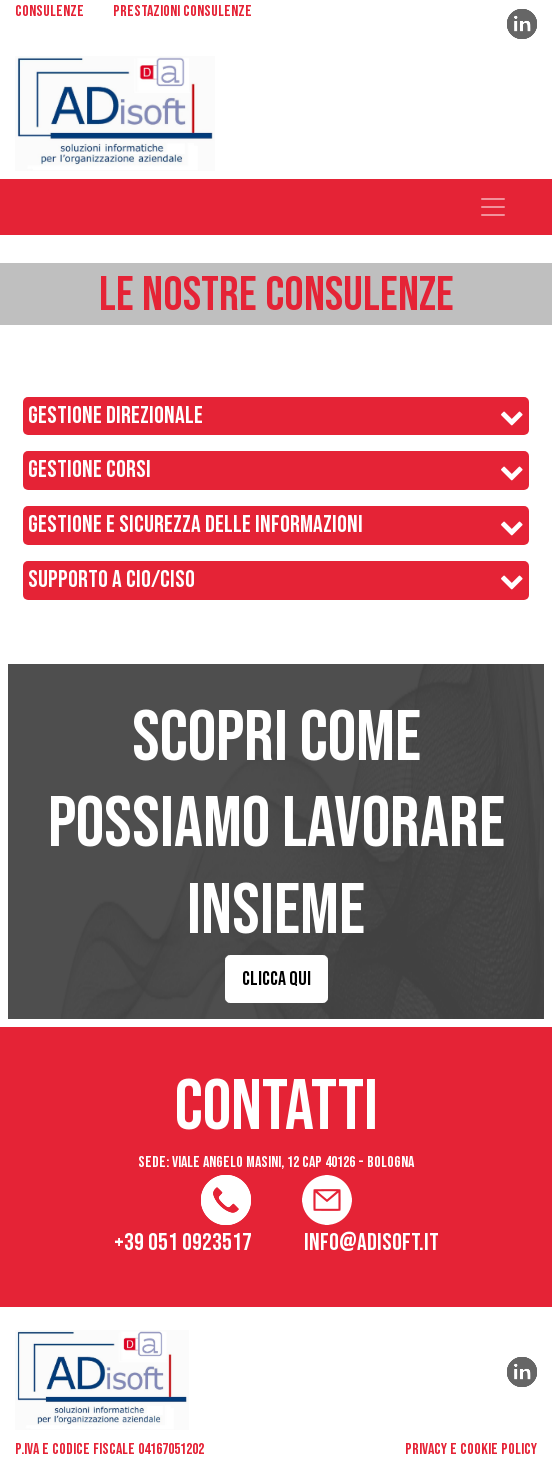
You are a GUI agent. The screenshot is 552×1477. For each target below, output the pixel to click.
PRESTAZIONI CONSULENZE (182, 13)
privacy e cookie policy (471, 1449)
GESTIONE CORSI (89, 470)
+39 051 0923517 (183, 1242)
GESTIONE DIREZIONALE (115, 416)
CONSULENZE (49, 13)
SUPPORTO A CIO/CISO (111, 580)
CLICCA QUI (276, 979)
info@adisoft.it (371, 1242)
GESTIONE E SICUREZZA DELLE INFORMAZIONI (195, 525)
